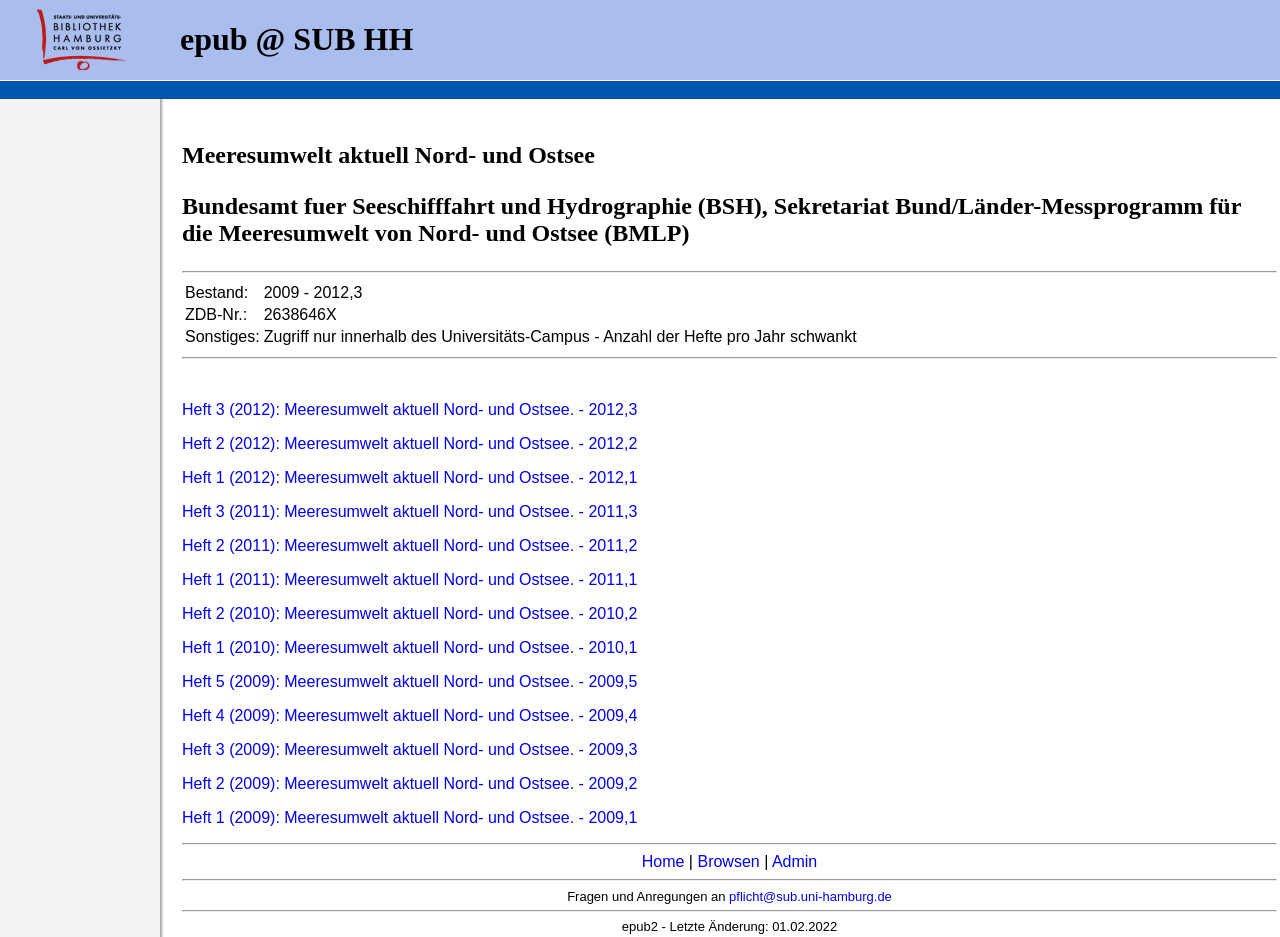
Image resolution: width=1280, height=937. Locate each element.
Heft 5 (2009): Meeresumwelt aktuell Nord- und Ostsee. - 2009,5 (409, 681)
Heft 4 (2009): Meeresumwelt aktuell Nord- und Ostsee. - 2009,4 (409, 715)
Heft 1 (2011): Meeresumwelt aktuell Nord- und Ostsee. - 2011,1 (409, 579)
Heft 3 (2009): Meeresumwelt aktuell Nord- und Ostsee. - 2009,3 (409, 749)
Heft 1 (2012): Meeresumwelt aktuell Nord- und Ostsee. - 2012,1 (409, 477)
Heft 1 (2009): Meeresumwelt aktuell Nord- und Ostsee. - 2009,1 (409, 817)
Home (663, 861)
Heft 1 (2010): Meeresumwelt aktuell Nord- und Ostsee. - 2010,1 (409, 647)
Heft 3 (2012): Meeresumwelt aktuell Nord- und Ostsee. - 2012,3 (409, 409)
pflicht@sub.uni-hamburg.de (810, 896)
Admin (794, 861)
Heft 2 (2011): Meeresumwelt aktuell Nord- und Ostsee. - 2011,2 (409, 545)
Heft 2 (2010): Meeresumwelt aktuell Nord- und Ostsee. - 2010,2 (409, 613)
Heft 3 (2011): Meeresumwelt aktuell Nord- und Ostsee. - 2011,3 (409, 511)
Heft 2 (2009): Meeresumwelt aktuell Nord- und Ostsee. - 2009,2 (409, 783)
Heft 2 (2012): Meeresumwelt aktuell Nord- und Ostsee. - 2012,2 (409, 443)
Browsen (728, 861)
